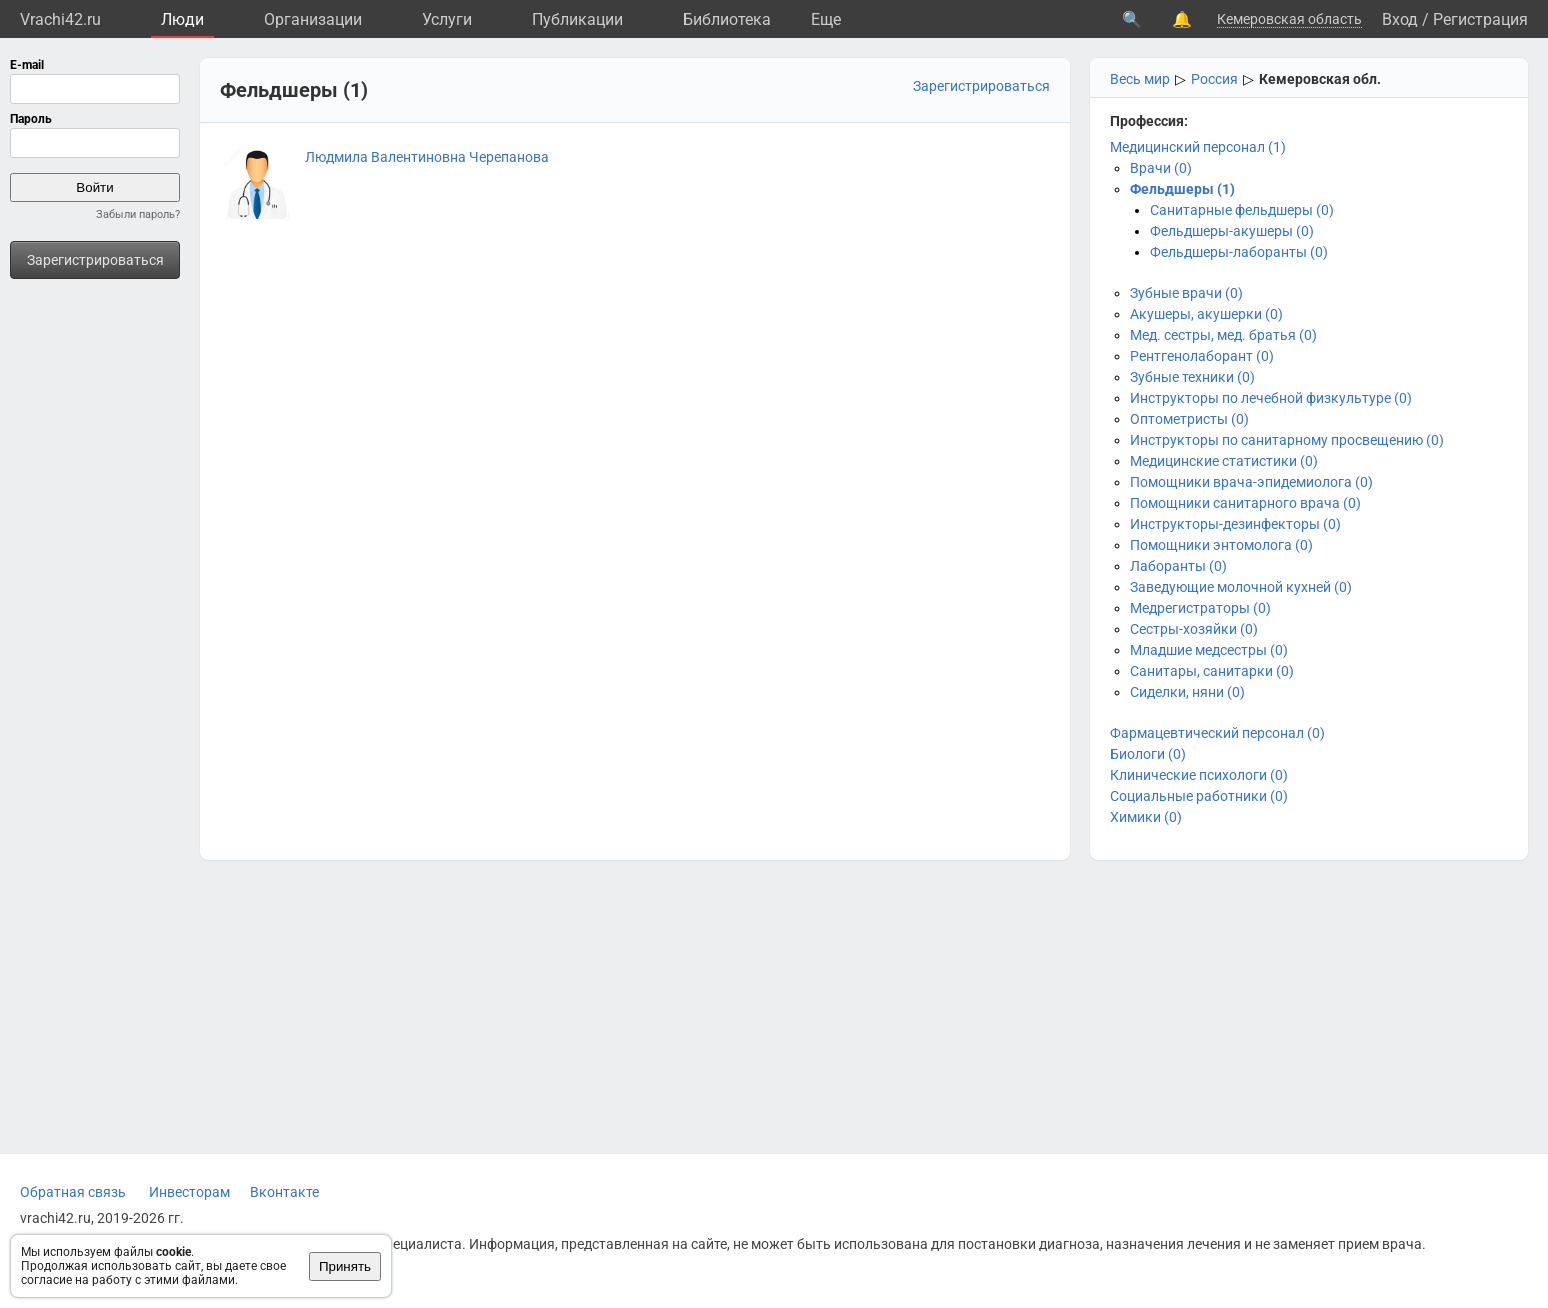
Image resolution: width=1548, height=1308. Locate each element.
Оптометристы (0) (1189, 419)
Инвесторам (189, 1192)
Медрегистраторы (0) (1200, 608)
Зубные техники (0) (1192, 377)
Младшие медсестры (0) (1209, 650)
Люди (182, 19)
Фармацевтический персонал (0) (1217, 733)
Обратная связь (73, 1192)
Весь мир (1140, 79)
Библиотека (727, 19)
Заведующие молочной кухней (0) (1241, 587)
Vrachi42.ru (60, 19)
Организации (313, 19)
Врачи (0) (1161, 168)
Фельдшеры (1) (1182, 189)
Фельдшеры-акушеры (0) (1232, 231)
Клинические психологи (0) (1199, 775)
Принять (345, 1266)
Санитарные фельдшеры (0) (1242, 210)
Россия (1214, 79)
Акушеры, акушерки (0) (1206, 314)
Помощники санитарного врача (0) (1245, 503)
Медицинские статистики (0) (1224, 461)
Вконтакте (284, 1192)
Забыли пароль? (138, 214)
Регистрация (1480, 19)
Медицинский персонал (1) (1198, 147)
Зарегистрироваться (95, 260)
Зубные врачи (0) (1186, 293)
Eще (826, 19)
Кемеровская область (1289, 19)
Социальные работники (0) (1199, 796)
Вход (1400, 19)
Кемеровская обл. (1320, 79)
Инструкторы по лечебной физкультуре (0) (1271, 398)
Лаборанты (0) (1178, 566)
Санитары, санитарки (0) (1212, 671)
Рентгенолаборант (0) (1202, 356)
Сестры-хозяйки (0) (1194, 629)
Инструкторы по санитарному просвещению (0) (1287, 440)
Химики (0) (1146, 817)
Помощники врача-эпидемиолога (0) (1251, 482)
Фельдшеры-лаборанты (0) (1239, 252)
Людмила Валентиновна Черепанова (427, 157)
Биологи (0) (1148, 754)
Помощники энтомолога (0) (1221, 545)
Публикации (577, 19)
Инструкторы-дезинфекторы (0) (1235, 524)
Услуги (447, 19)
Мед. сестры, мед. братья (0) (1223, 335)
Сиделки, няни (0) (1187, 692)
